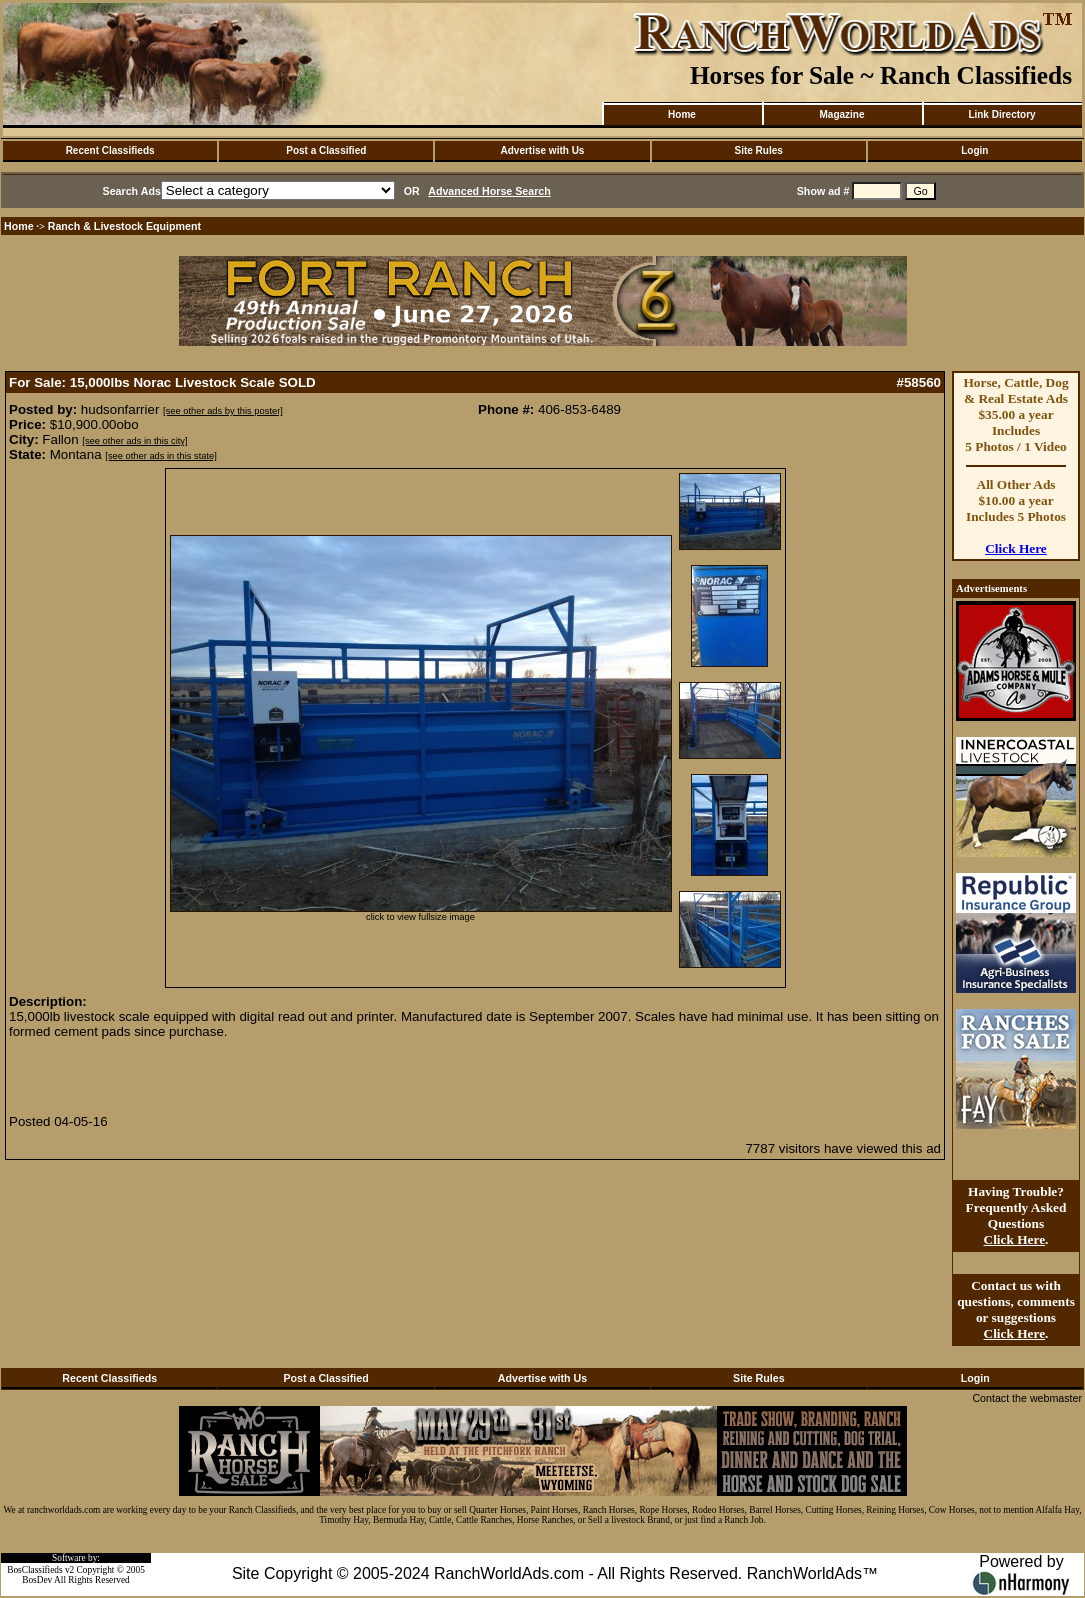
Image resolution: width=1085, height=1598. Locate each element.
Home (682, 114)
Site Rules (758, 150)
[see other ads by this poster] (223, 411)
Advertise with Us (543, 150)
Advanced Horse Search (489, 191)
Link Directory (1001, 114)
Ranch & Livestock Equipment (124, 226)
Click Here (1016, 548)
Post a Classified (326, 150)
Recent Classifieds (110, 150)
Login (974, 150)
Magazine (841, 114)
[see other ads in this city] (134, 441)
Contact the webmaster (1027, 1398)
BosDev (37, 1580)
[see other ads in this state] (160, 456)
